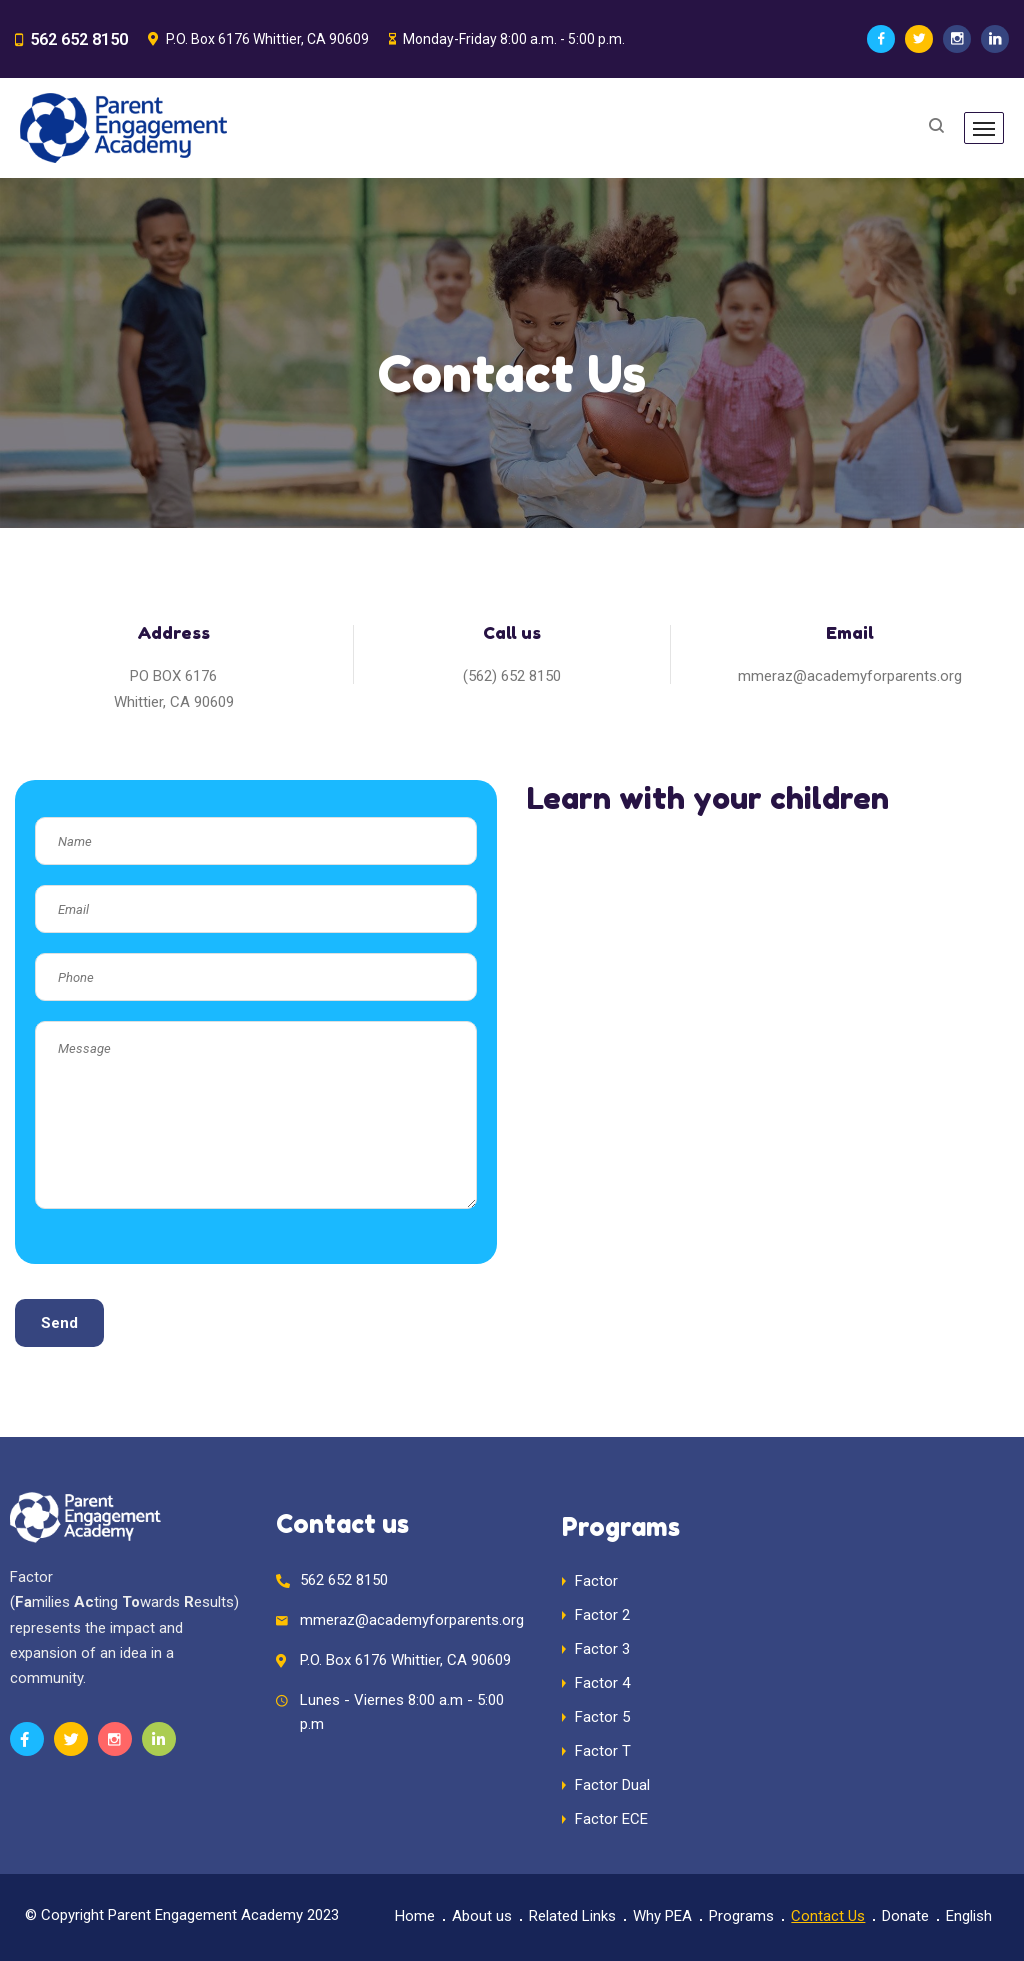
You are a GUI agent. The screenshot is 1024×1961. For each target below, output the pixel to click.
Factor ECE (611, 1819)
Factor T (603, 1751)
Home (415, 1916)
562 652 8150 (73, 39)
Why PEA (662, 1916)
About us (482, 1916)
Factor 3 (602, 1649)
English (969, 1916)
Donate (905, 1916)
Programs (741, 1916)
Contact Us (828, 1916)
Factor (596, 1581)
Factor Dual (612, 1785)
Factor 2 (602, 1615)
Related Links (572, 1916)
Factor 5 (602, 1717)
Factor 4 (602, 1683)
